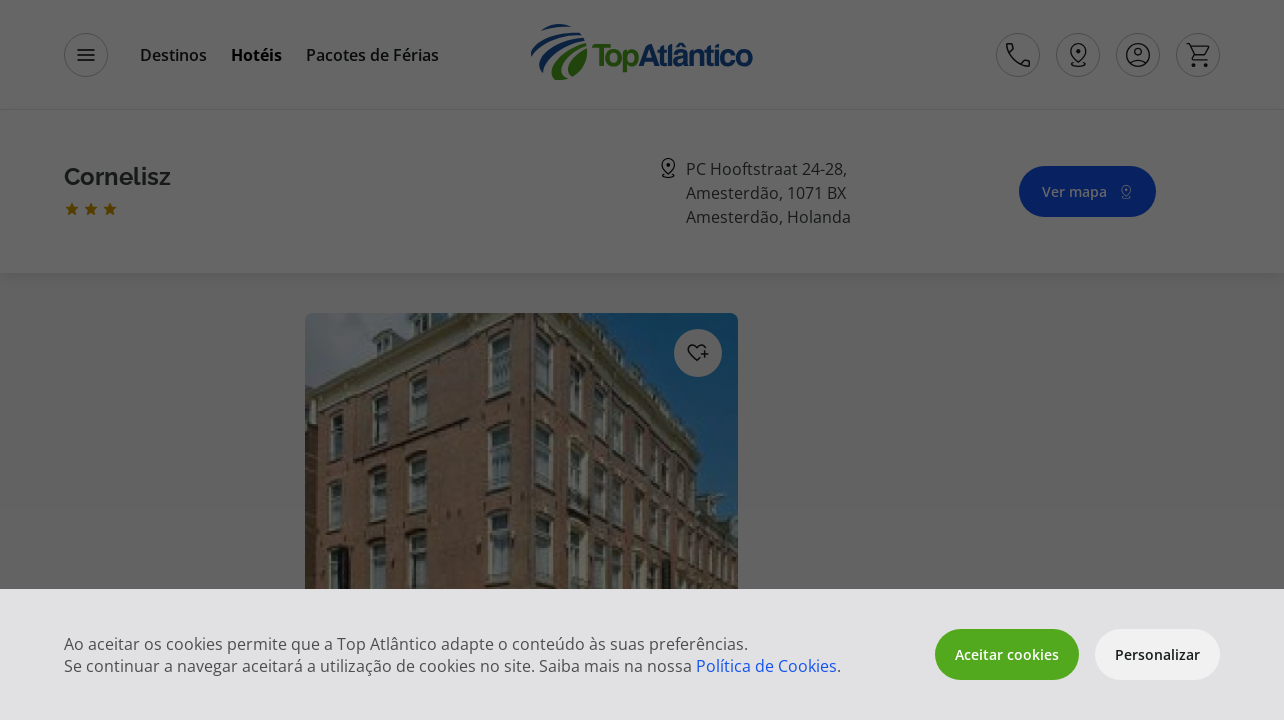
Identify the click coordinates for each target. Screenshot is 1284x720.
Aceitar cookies (1007, 654)
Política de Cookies (766, 666)
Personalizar (1157, 654)
